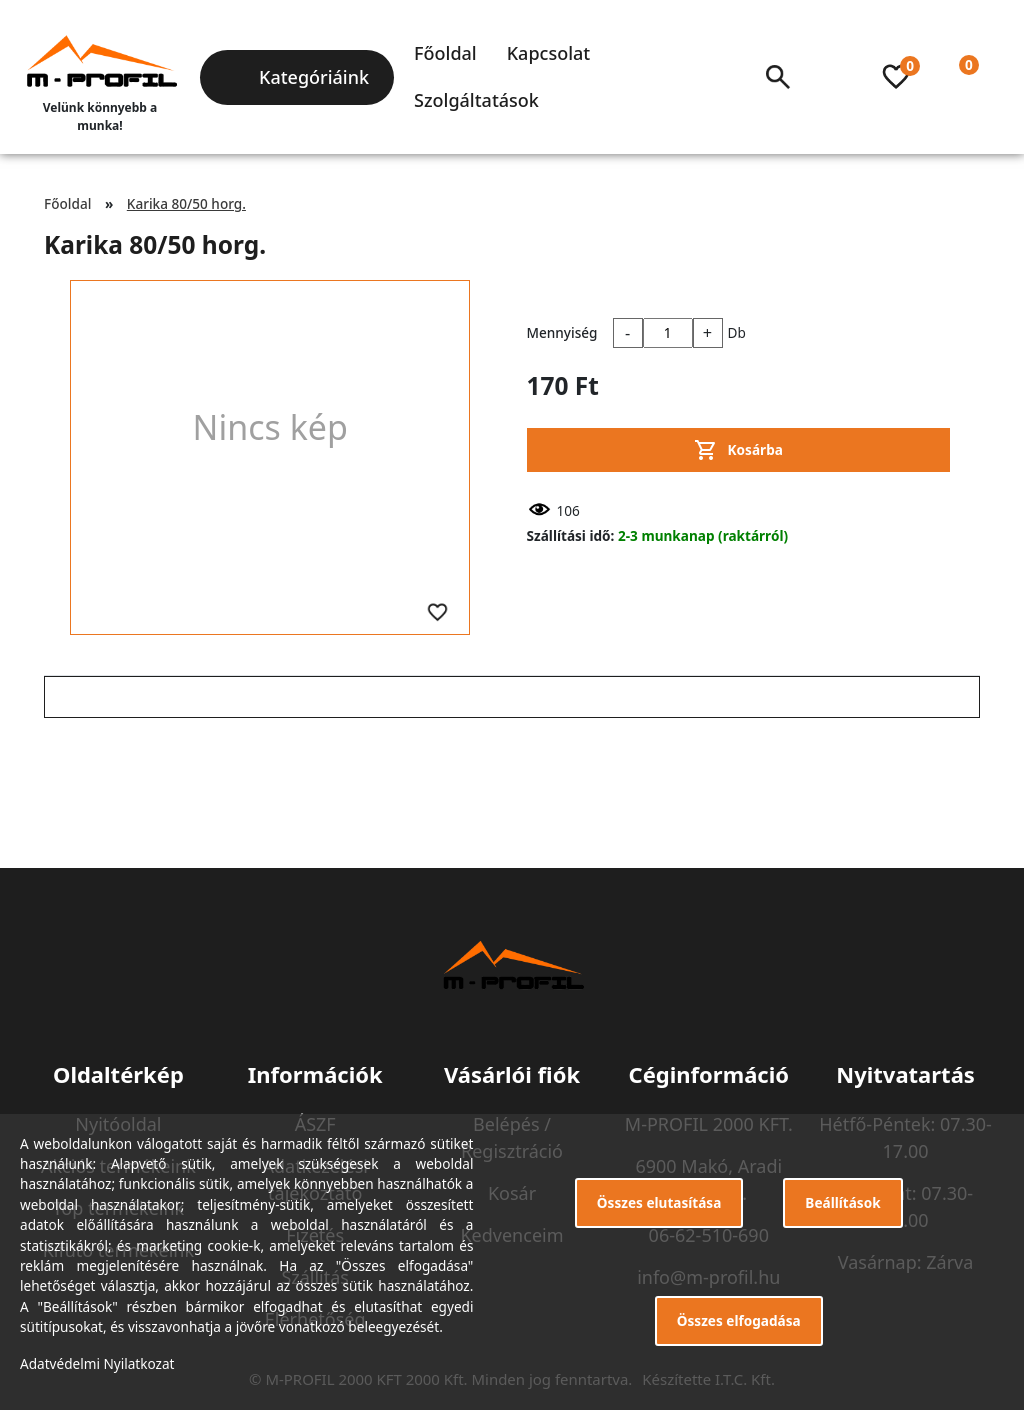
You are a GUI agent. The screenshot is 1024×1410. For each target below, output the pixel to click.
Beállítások (842, 1202)
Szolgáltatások (476, 100)
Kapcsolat (548, 53)
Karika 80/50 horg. (186, 203)
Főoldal (445, 53)
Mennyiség (562, 332)
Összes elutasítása (659, 1202)
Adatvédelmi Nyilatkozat (97, 1363)
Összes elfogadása (739, 1320)
